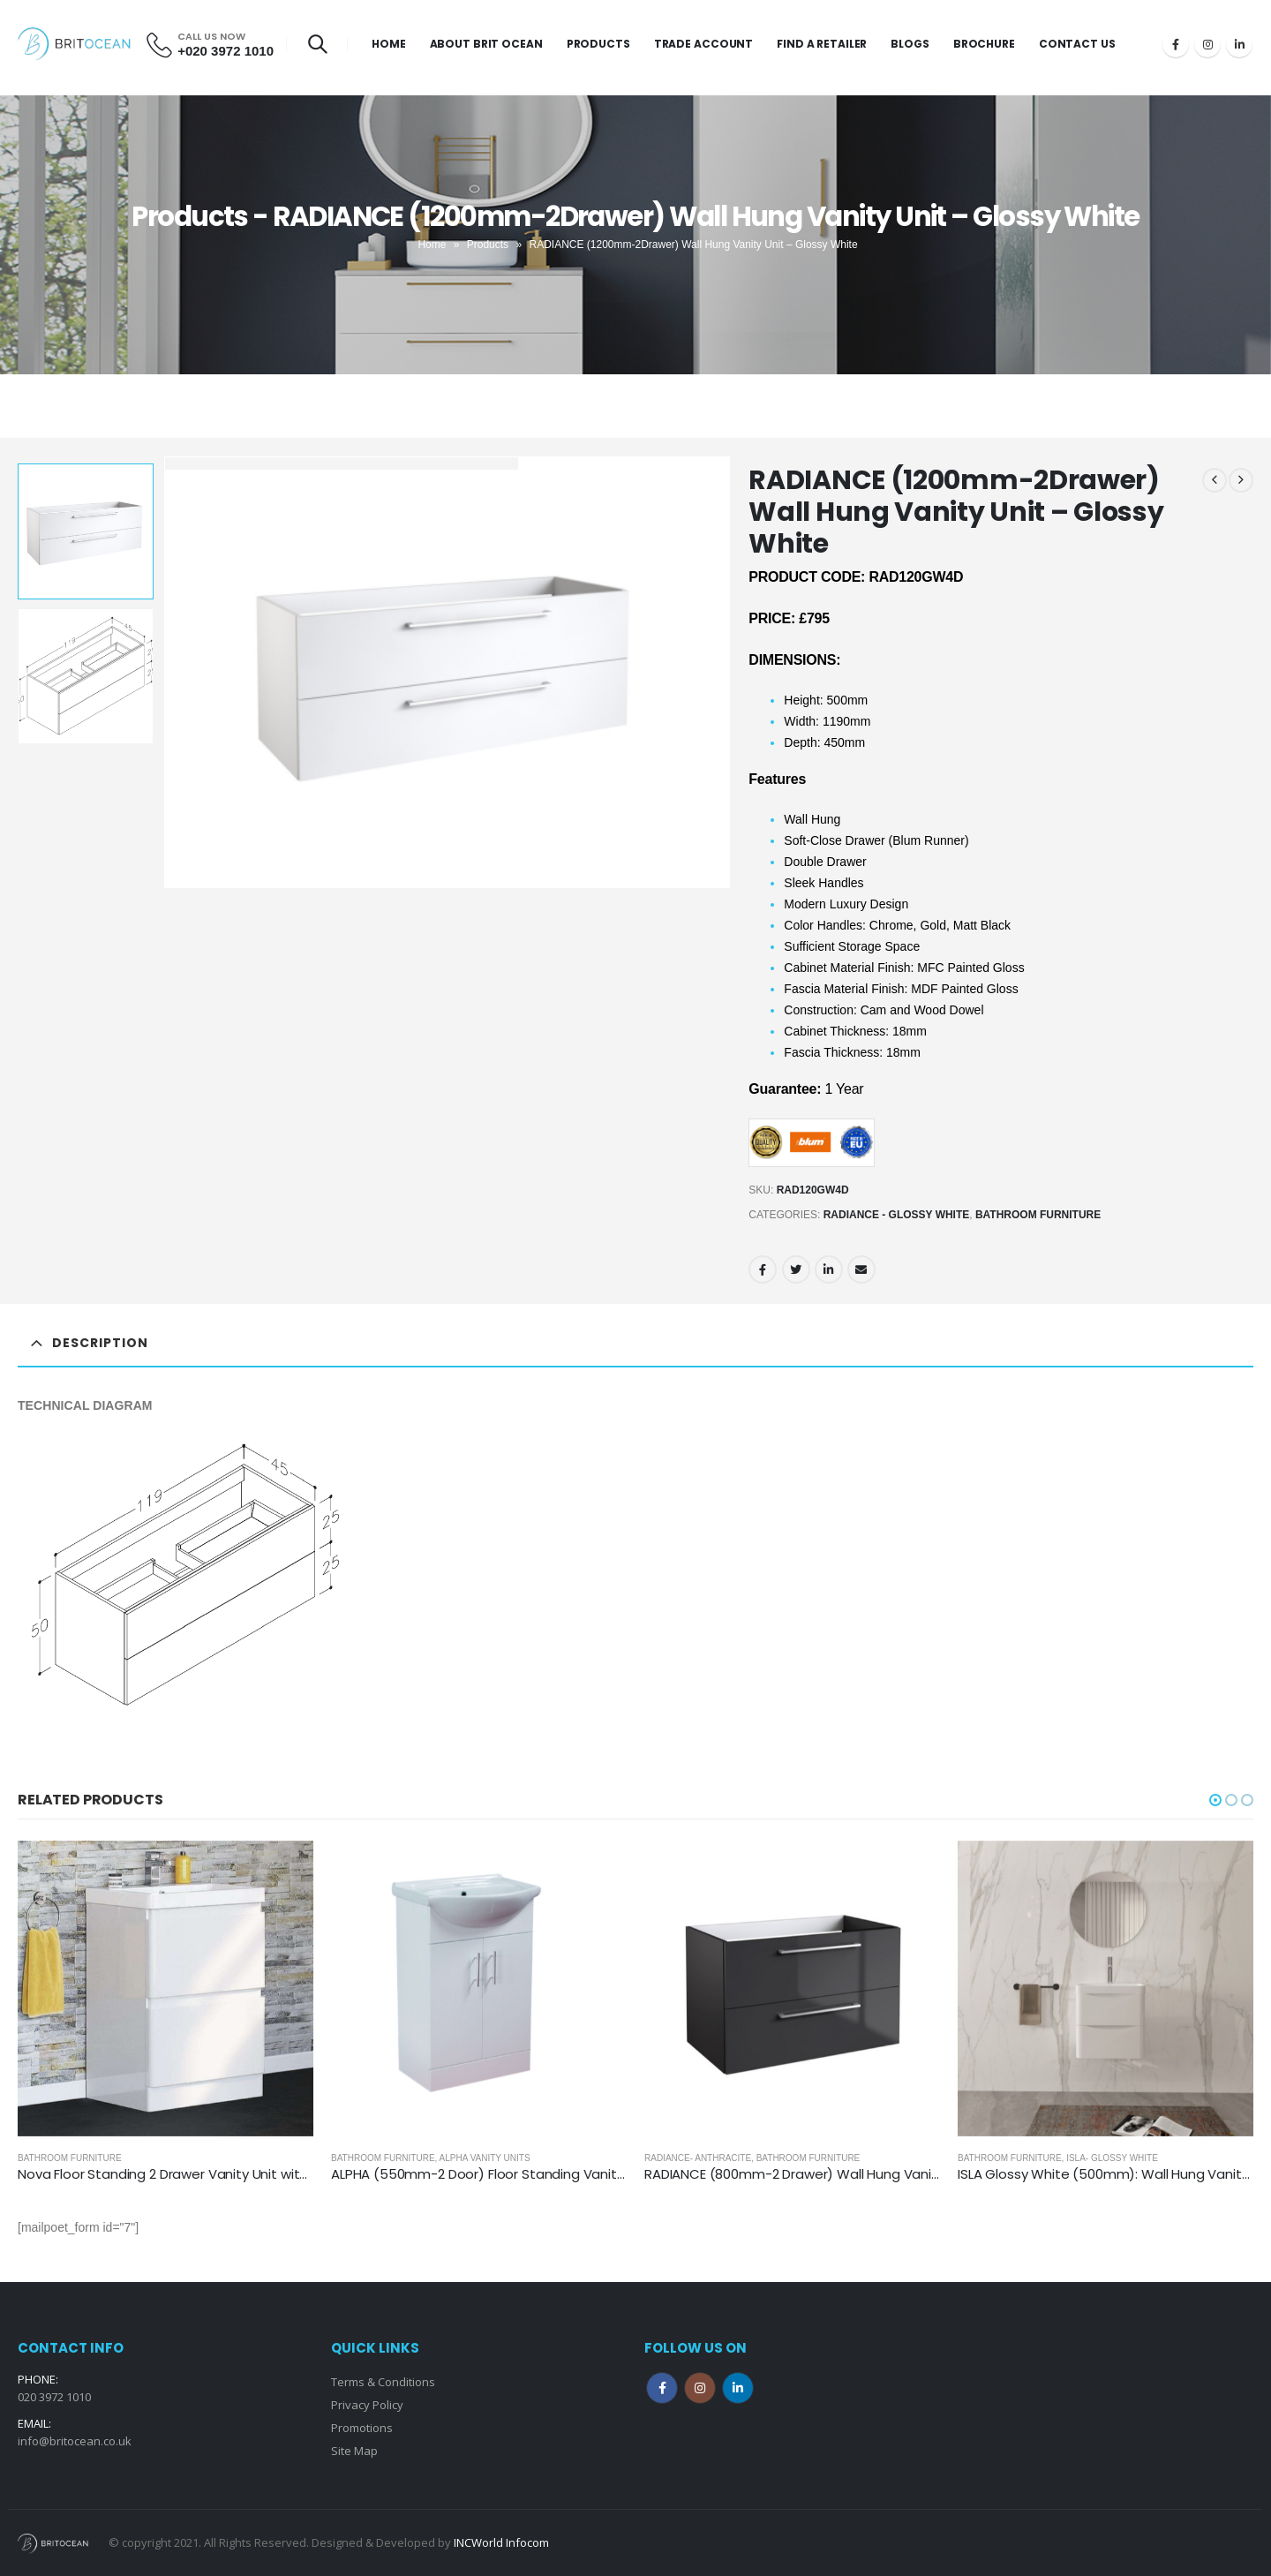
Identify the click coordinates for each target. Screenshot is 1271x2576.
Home (389, 43)
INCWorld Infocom (501, 2542)
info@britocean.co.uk (75, 2441)
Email (861, 1269)
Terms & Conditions (383, 2382)
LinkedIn (829, 1269)
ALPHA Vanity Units (485, 2158)
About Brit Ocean (486, 43)
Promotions (362, 2428)
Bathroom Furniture (1038, 1215)
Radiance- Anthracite (697, 2158)
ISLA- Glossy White (1112, 2158)
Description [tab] (100, 1343)
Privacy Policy (367, 2405)
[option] (85, 531)
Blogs (910, 43)
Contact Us (1077, 43)
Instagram (700, 2388)
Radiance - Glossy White (897, 1215)
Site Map (354, 2451)
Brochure (984, 43)
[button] (1215, 1800)
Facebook (762, 1269)
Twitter (796, 1269)
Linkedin (738, 2388)
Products (598, 43)
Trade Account (703, 43)
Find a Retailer (822, 43)
